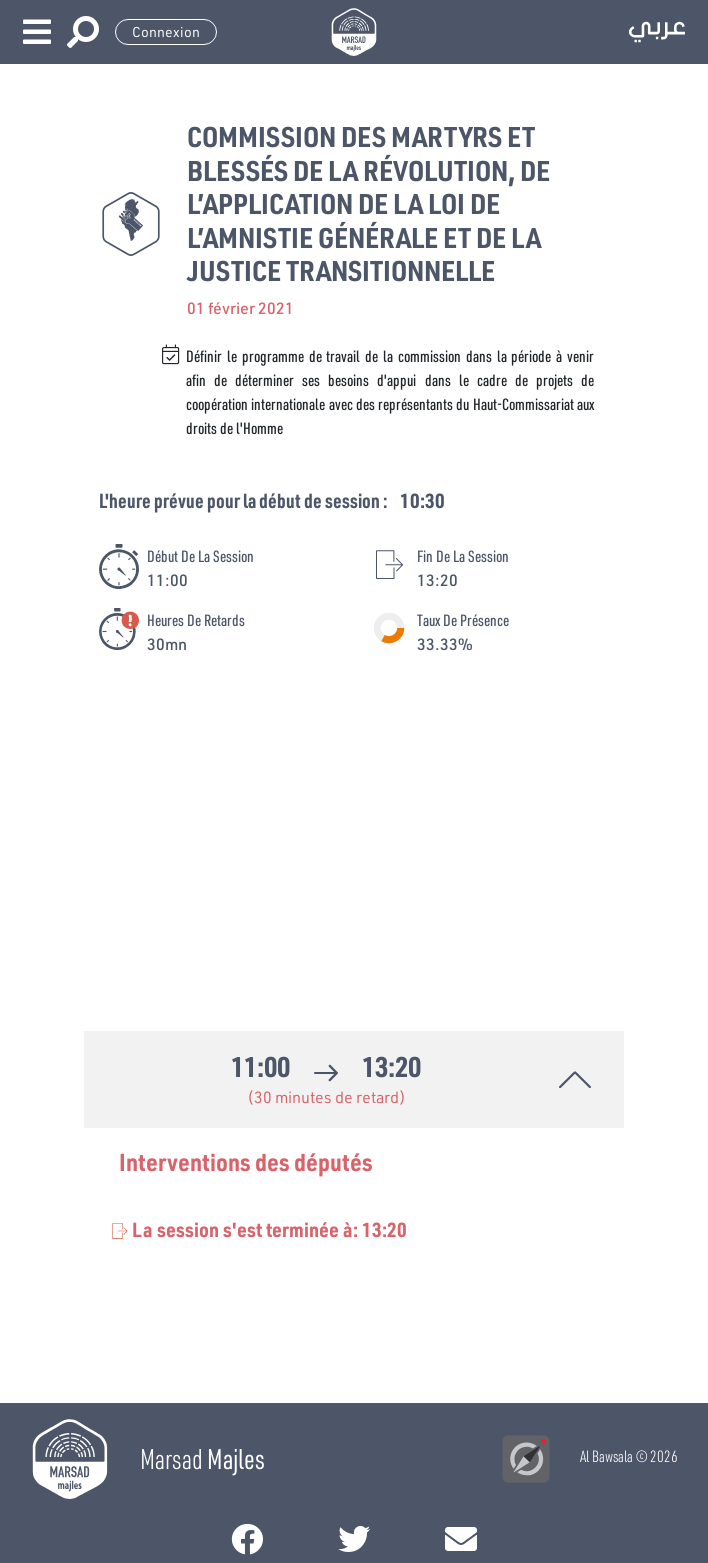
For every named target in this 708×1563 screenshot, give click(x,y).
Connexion (166, 32)
